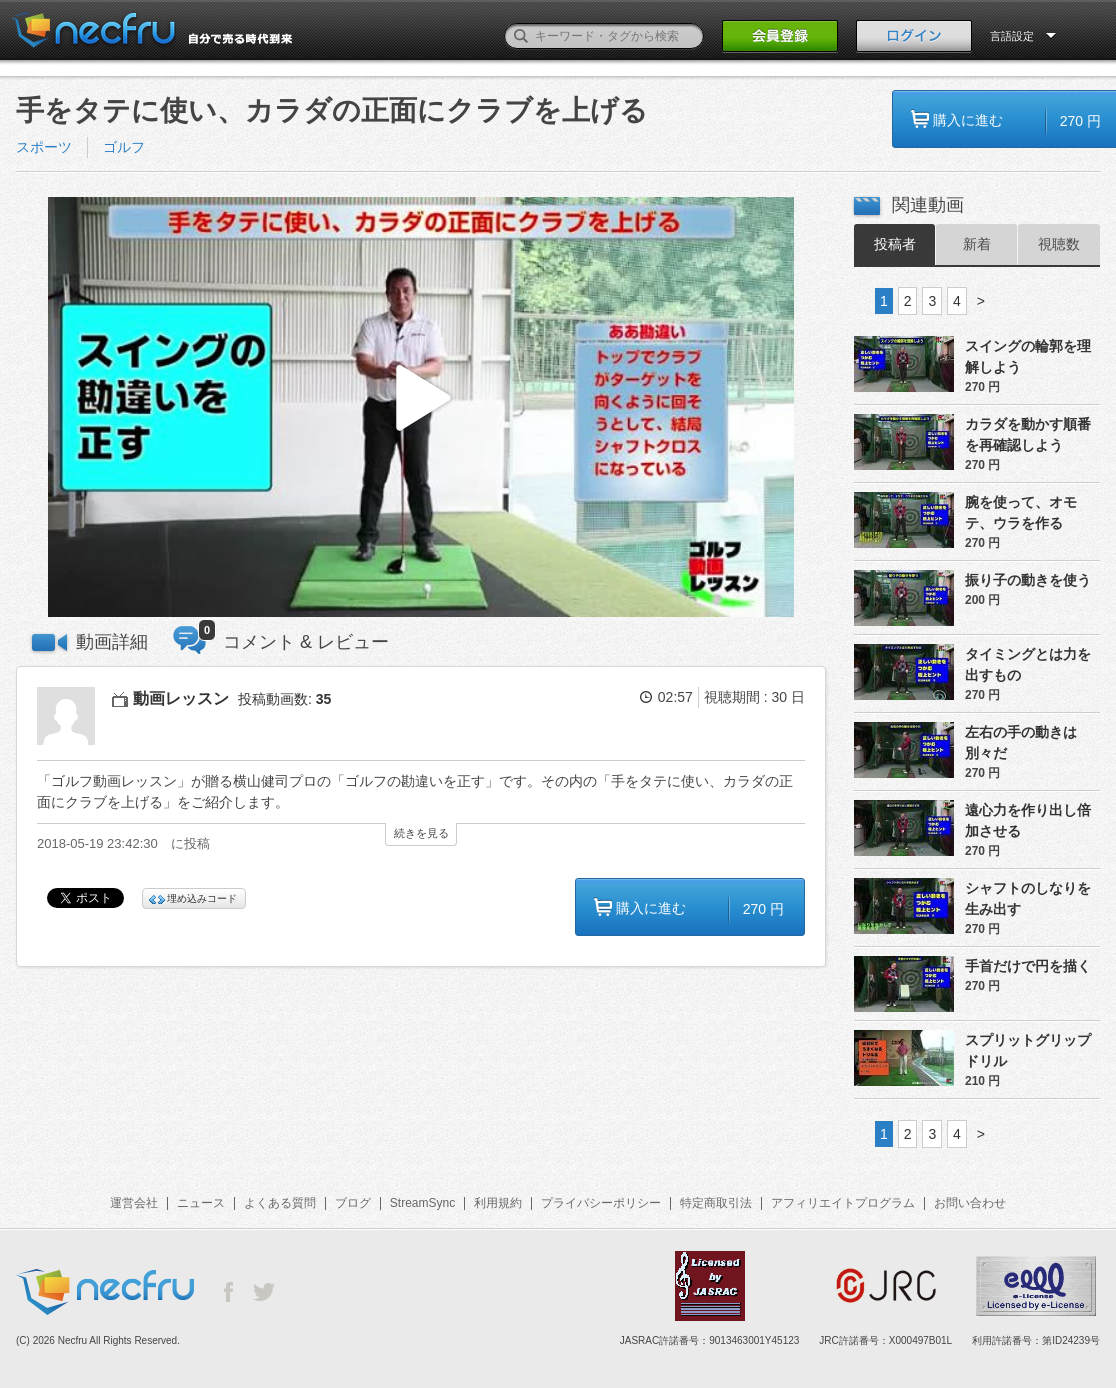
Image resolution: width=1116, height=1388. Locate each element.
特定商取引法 (716, 1203)
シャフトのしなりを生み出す (1028, 898)
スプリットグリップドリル (1028, 1050)
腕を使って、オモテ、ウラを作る (1021, 512)
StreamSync (422, 1203)
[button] (421, 407)
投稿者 (895, 244)
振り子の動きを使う (1028, 580)
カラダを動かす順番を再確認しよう (1028, 434)
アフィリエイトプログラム (843, 1203)
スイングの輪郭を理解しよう (1028, 356)
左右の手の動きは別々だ (1021, 742)
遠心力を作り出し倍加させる (1028, 820)
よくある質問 (280, 1203)
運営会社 (134, 1203)
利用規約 (498, 1203)
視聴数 (1059, 244)
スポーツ (44, 147)
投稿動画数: (284, 699)
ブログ (353, 1203)
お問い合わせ (970, 1203)
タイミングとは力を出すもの (1028, 664)
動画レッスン (181, 698)
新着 (977, 244)
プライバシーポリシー (601, 1203)
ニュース (201, 1203)
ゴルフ (124, 147)
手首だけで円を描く (1028, 966)
